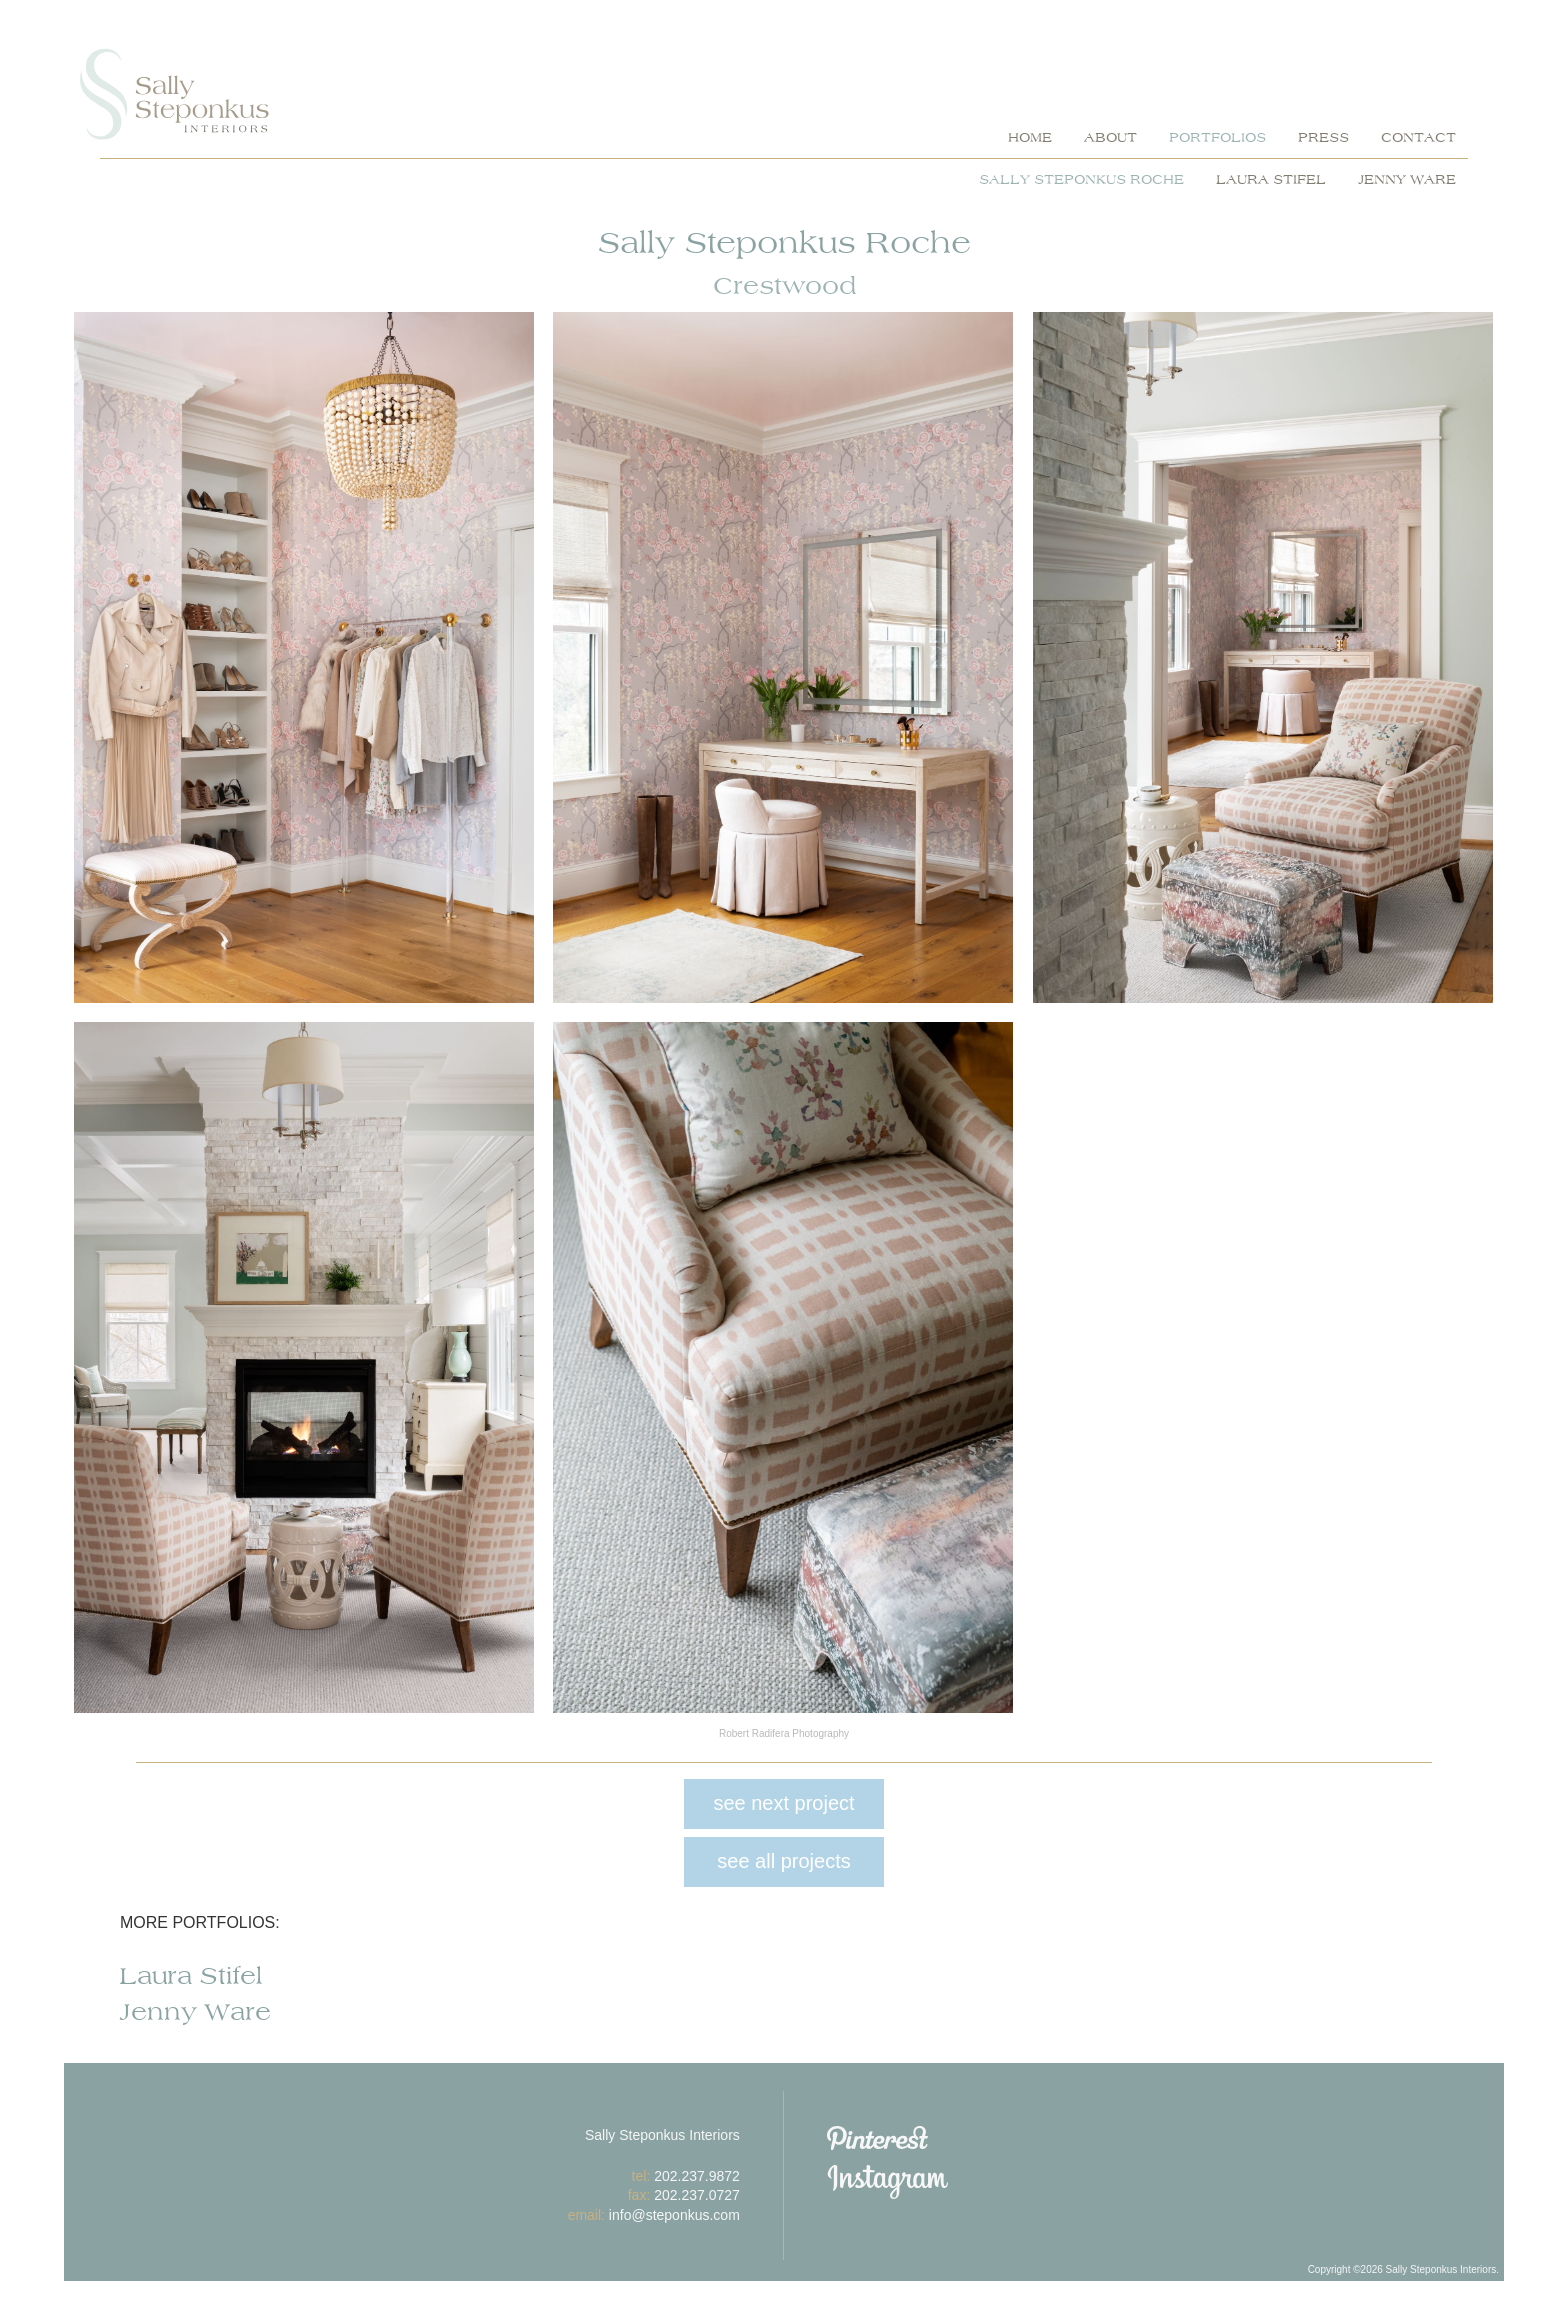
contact (1418, 138)
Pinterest (974, 2138)
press (1323, 138)
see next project (783, 1803)
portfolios (1217, 138)
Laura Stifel (1271, 180)
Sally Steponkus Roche (1081, 180)
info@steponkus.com (674, 2215)
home (1030, 138)
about (1110, 138)
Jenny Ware (1407, 180)
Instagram (974, 2181)
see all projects (783, 1861)
